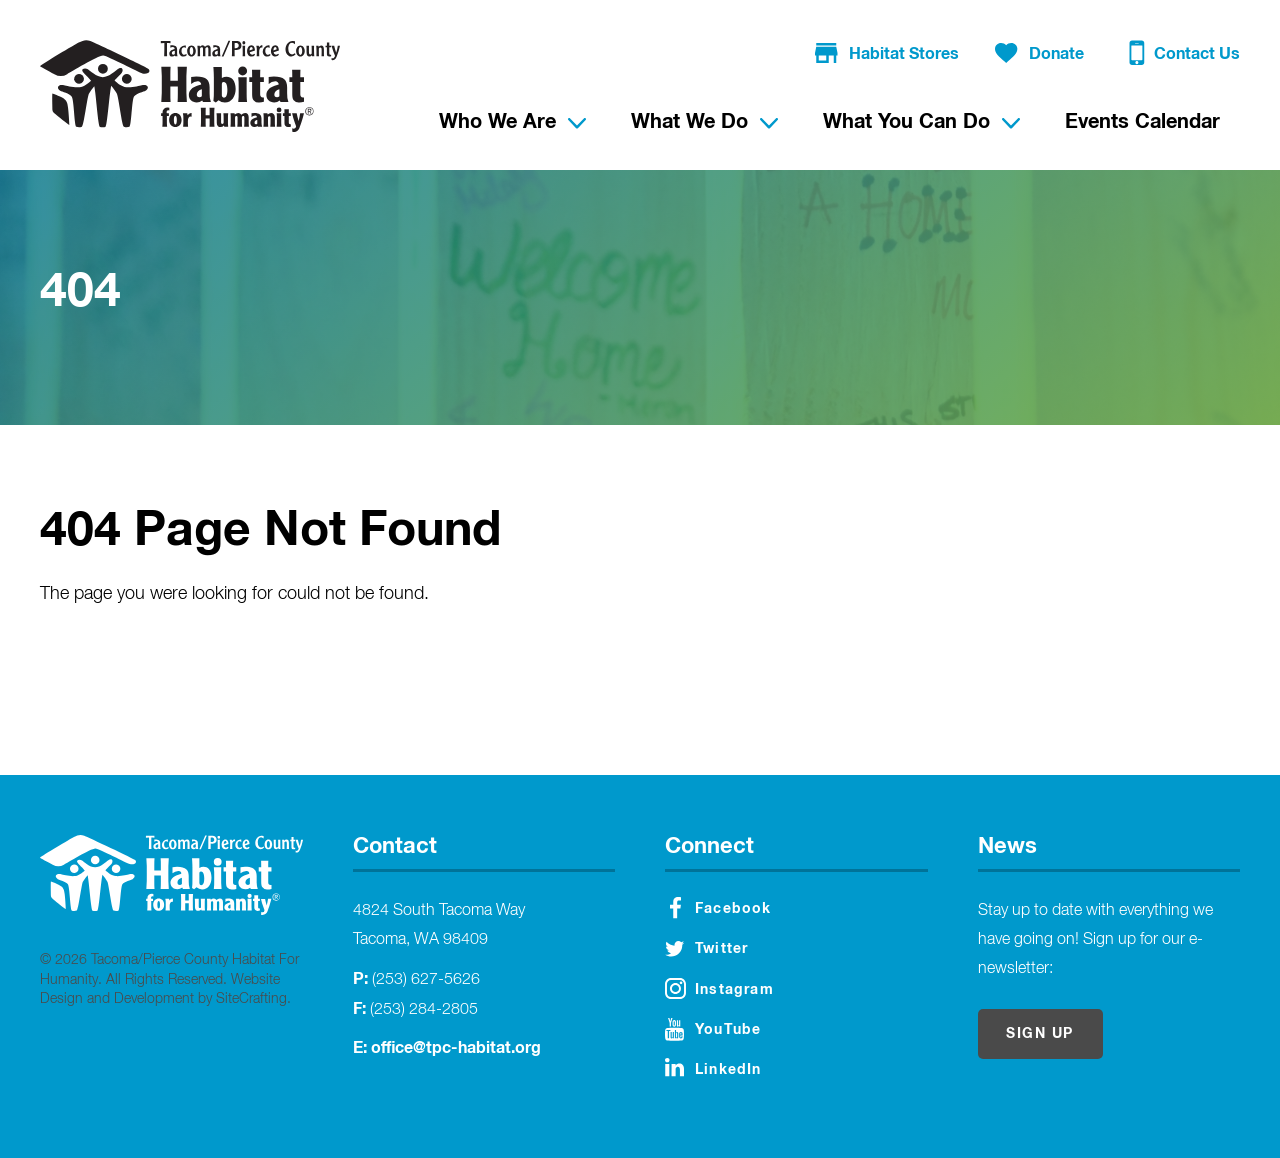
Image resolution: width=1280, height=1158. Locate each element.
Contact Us (1184, 56)
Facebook (721, 908)
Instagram (719, 988)
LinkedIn (713, 1067)
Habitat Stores (887, 54)
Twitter (706, 949)
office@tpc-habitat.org (456, 1048)
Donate (1039, 54)
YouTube (713, 1029)
